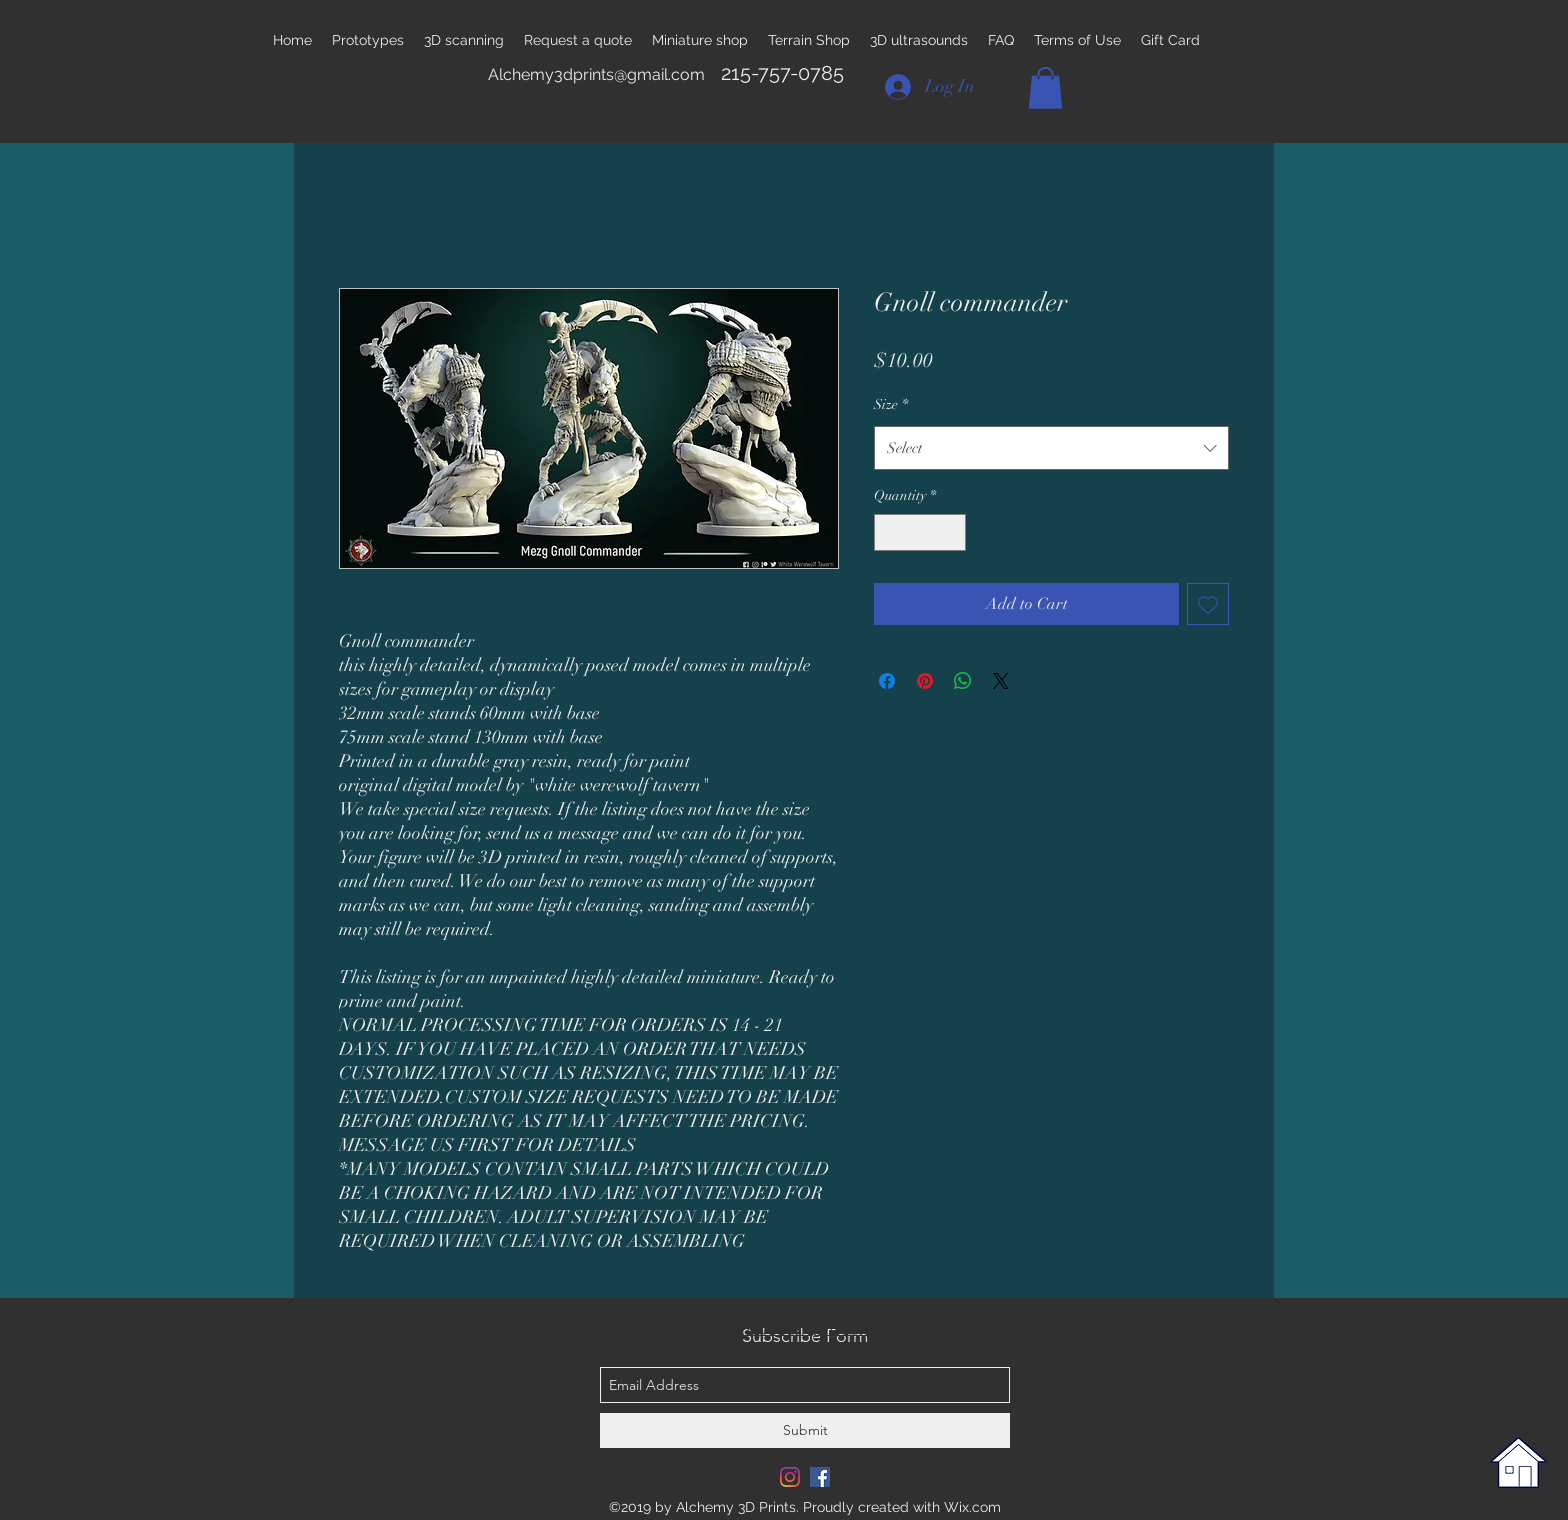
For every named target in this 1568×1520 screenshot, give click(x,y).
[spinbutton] (920, 532)
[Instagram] (790, 1477)
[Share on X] (1001, 681)
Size (891, 404)
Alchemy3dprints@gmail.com (596, 74)
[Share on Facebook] (887, 681)
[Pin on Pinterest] (925, 681)
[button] (1045, 88)
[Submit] (805, 1430)
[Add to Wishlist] (1208, 604)
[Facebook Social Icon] (820, 1477)
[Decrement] (889, 532)
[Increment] (950, 532)
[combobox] (1051, 448)
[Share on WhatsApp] (963, 681)
